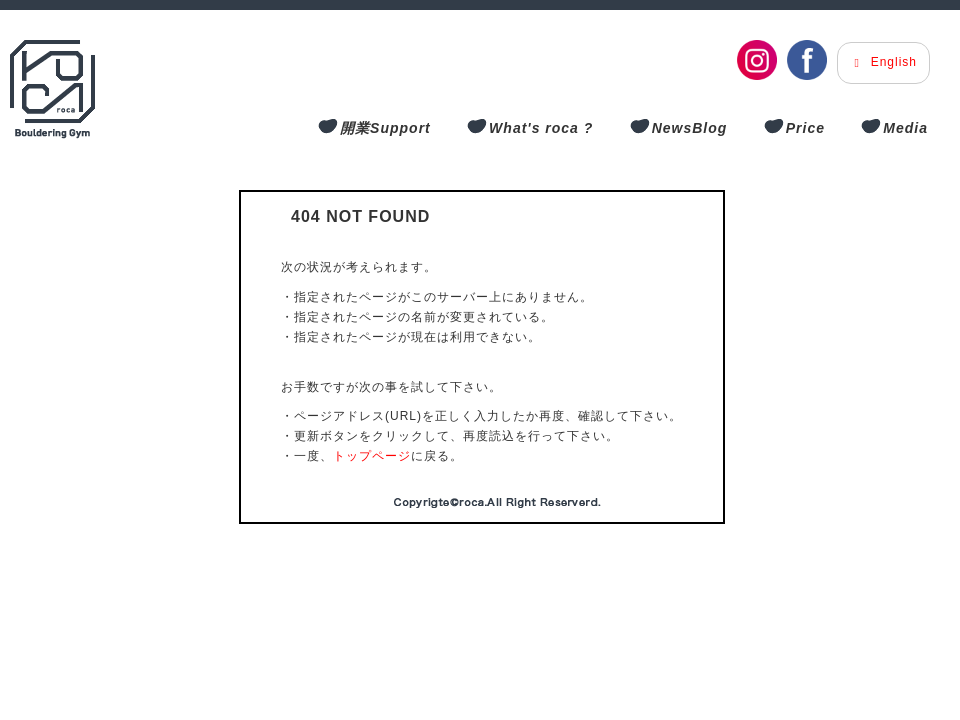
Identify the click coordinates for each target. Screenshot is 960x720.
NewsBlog (690, 128)
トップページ (372, 456)
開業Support (385, 128)
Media (905, 128)
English (883, 62)
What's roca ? (541, 128)
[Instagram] (757, 60)
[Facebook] (807, 60)
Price (805, 128)
